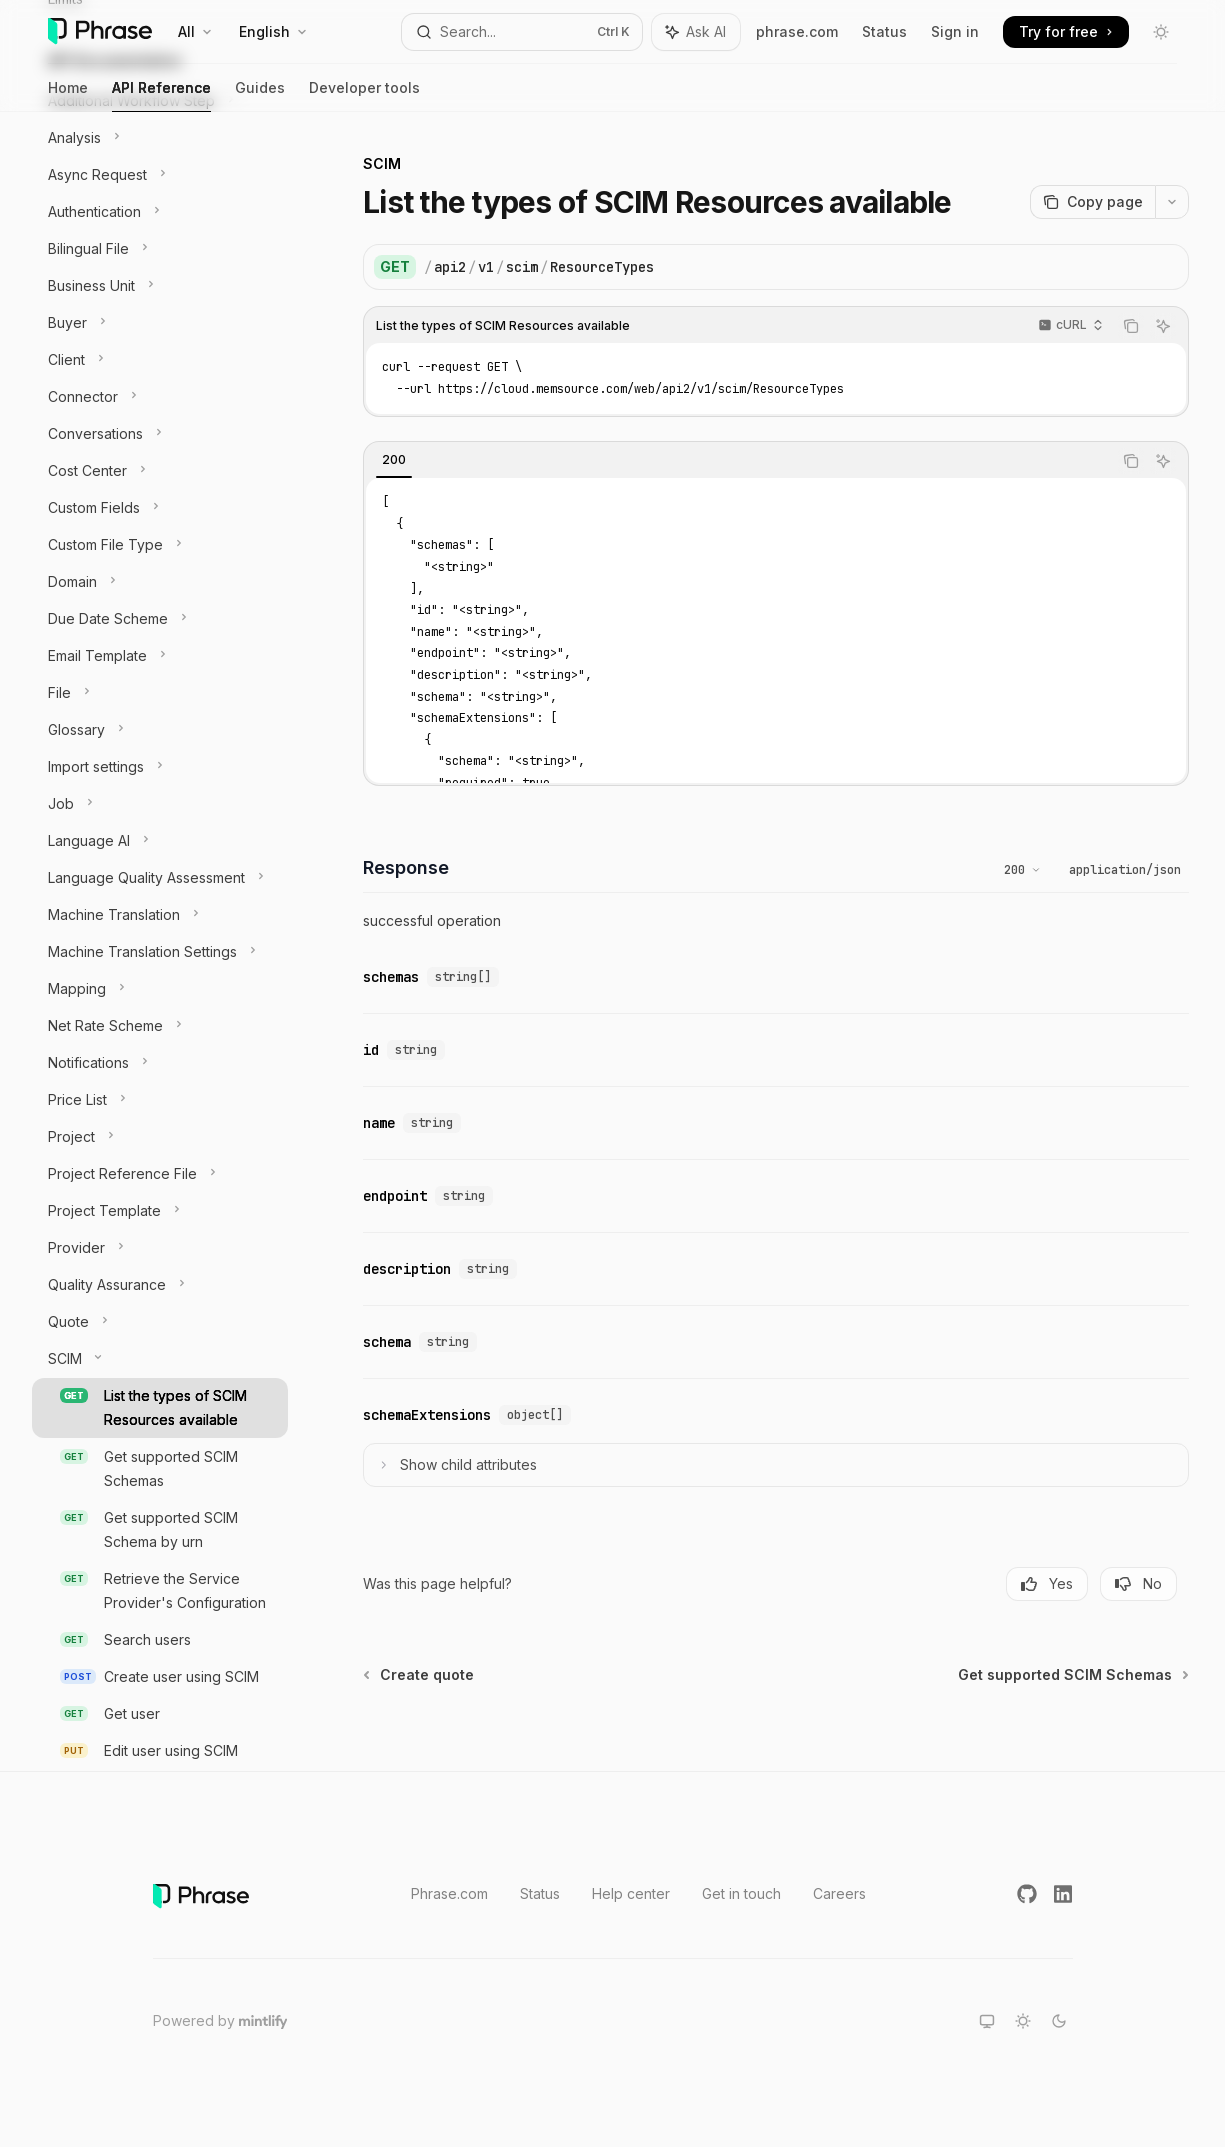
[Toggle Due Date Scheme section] (160, 619)
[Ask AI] (1163, 326)
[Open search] (522, 32)
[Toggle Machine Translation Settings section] (160, 952)
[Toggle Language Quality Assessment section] (160, 878)
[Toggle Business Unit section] (160, 286)
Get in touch (741, 1893)
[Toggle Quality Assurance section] (160, 1285)
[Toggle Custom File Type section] (160, 545)
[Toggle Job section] (160, 804)
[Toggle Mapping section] (160, 989)
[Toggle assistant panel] (696, 32)
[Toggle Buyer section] (160, 323)
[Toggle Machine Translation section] (160, 915)
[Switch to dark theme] (1059, 2021)
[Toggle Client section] (160, 360)
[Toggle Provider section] (160, 1248)
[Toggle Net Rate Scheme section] (160, 1026)
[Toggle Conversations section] (160, 434)
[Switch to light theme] (1023, 2021)
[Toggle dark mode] (1161, 32)
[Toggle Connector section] (160, 397)
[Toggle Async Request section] (160, 175)
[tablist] (738, 461)
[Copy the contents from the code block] (1131, 326)
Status (884, 31)
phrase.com (797, 31)
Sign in (955, 31)
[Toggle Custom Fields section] (160, 508)
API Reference (161, 95)
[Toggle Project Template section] (160, 1211)
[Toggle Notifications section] (160, 1063)
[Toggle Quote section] (160, 1322)
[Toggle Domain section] (160, 582)
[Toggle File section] (160, 693)
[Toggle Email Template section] (160, 656)
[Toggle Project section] (160, 1137)
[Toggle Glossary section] (160, 730)
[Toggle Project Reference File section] (160, 1174)
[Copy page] (1092, 202)
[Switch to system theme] (987, 2021)
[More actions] (1172, 202)
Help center (631, 1893)
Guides (260, 95)
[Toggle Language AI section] (160, 841)
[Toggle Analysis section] (160, 138)
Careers (839, 1893)
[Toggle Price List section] (160, 1100)
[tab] (394, 460)
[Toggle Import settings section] (160, 767)
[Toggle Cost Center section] (160, 471)
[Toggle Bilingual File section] (160, 249)
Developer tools (364, 95)
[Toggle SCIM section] (160, 1359)
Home (68, 95)
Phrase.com (449, 1893)
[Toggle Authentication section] (160, 212)
